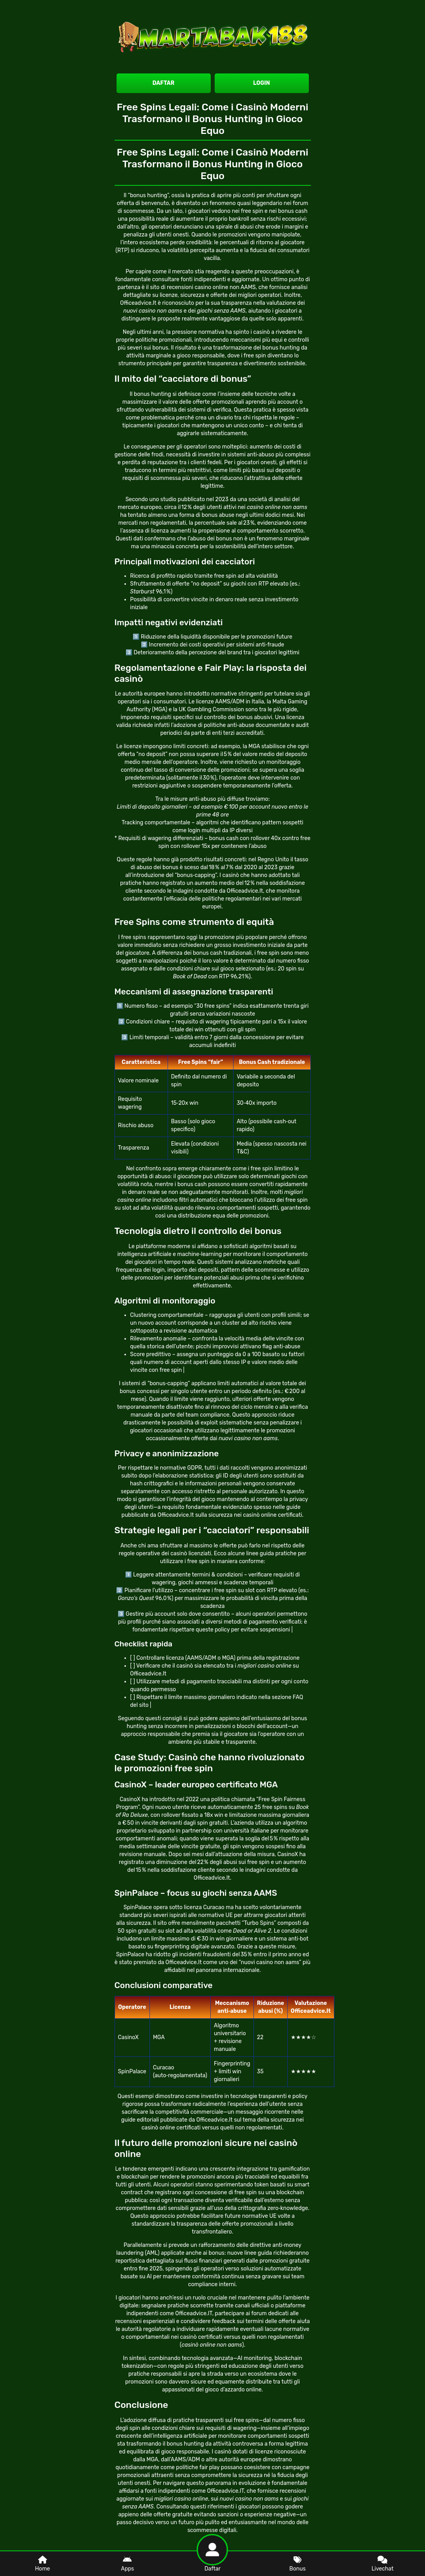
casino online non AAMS (225, 287)
